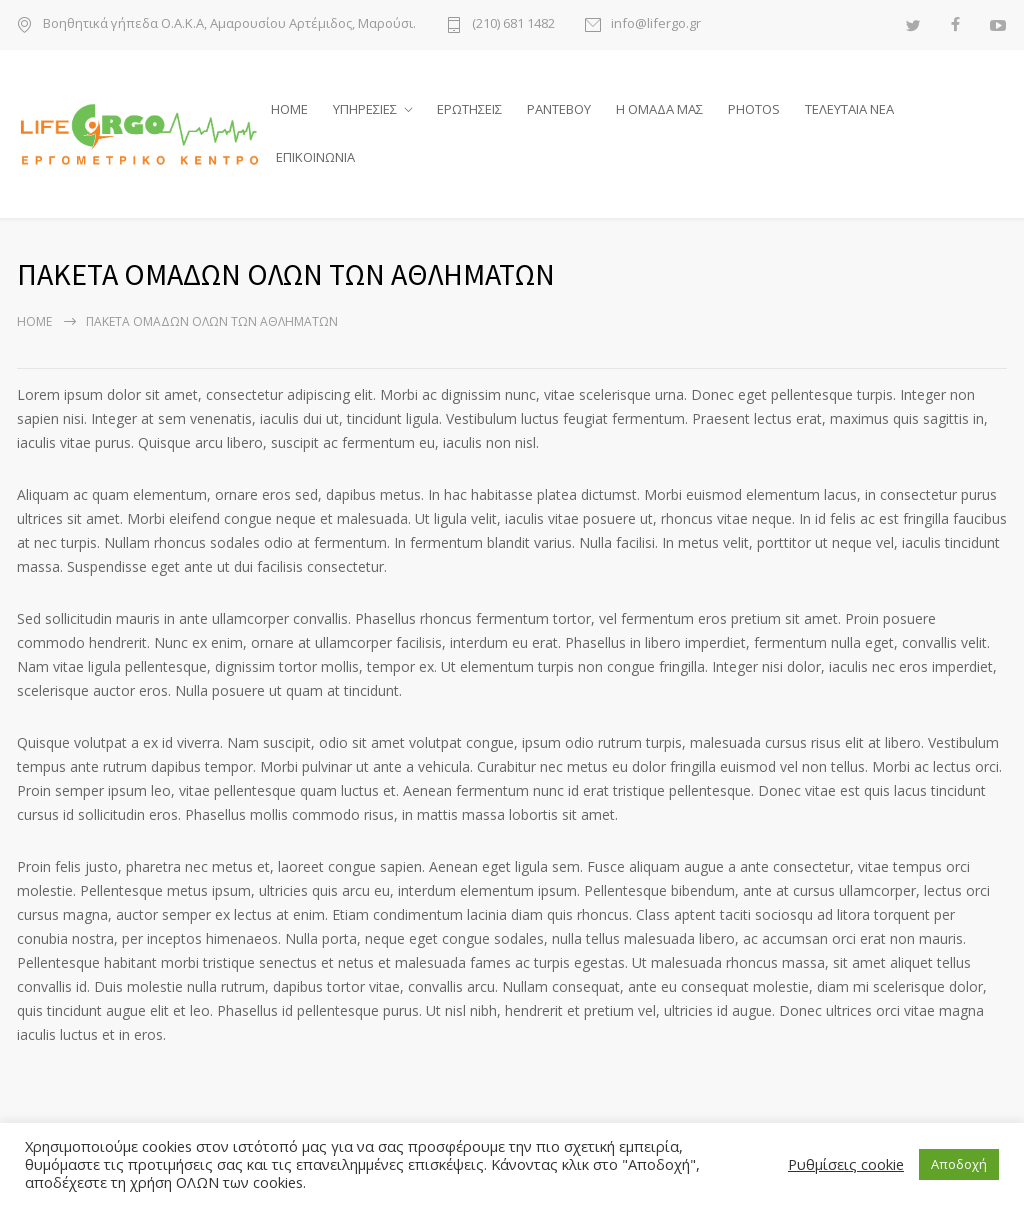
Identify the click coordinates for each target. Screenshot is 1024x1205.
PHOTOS (754, 109)
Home (34, 321)
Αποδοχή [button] (959, 1164)
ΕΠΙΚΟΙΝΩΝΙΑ (315, 157)
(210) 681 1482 (513, 24)
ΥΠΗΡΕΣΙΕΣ (365, 109)
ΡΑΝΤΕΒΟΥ (559, 109)
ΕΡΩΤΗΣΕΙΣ (469, 109)
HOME (289, 109)
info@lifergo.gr (656, 24)
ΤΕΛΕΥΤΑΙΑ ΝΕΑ (849, 109)
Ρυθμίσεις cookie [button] (846, 1164)
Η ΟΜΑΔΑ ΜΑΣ (659, 109)
